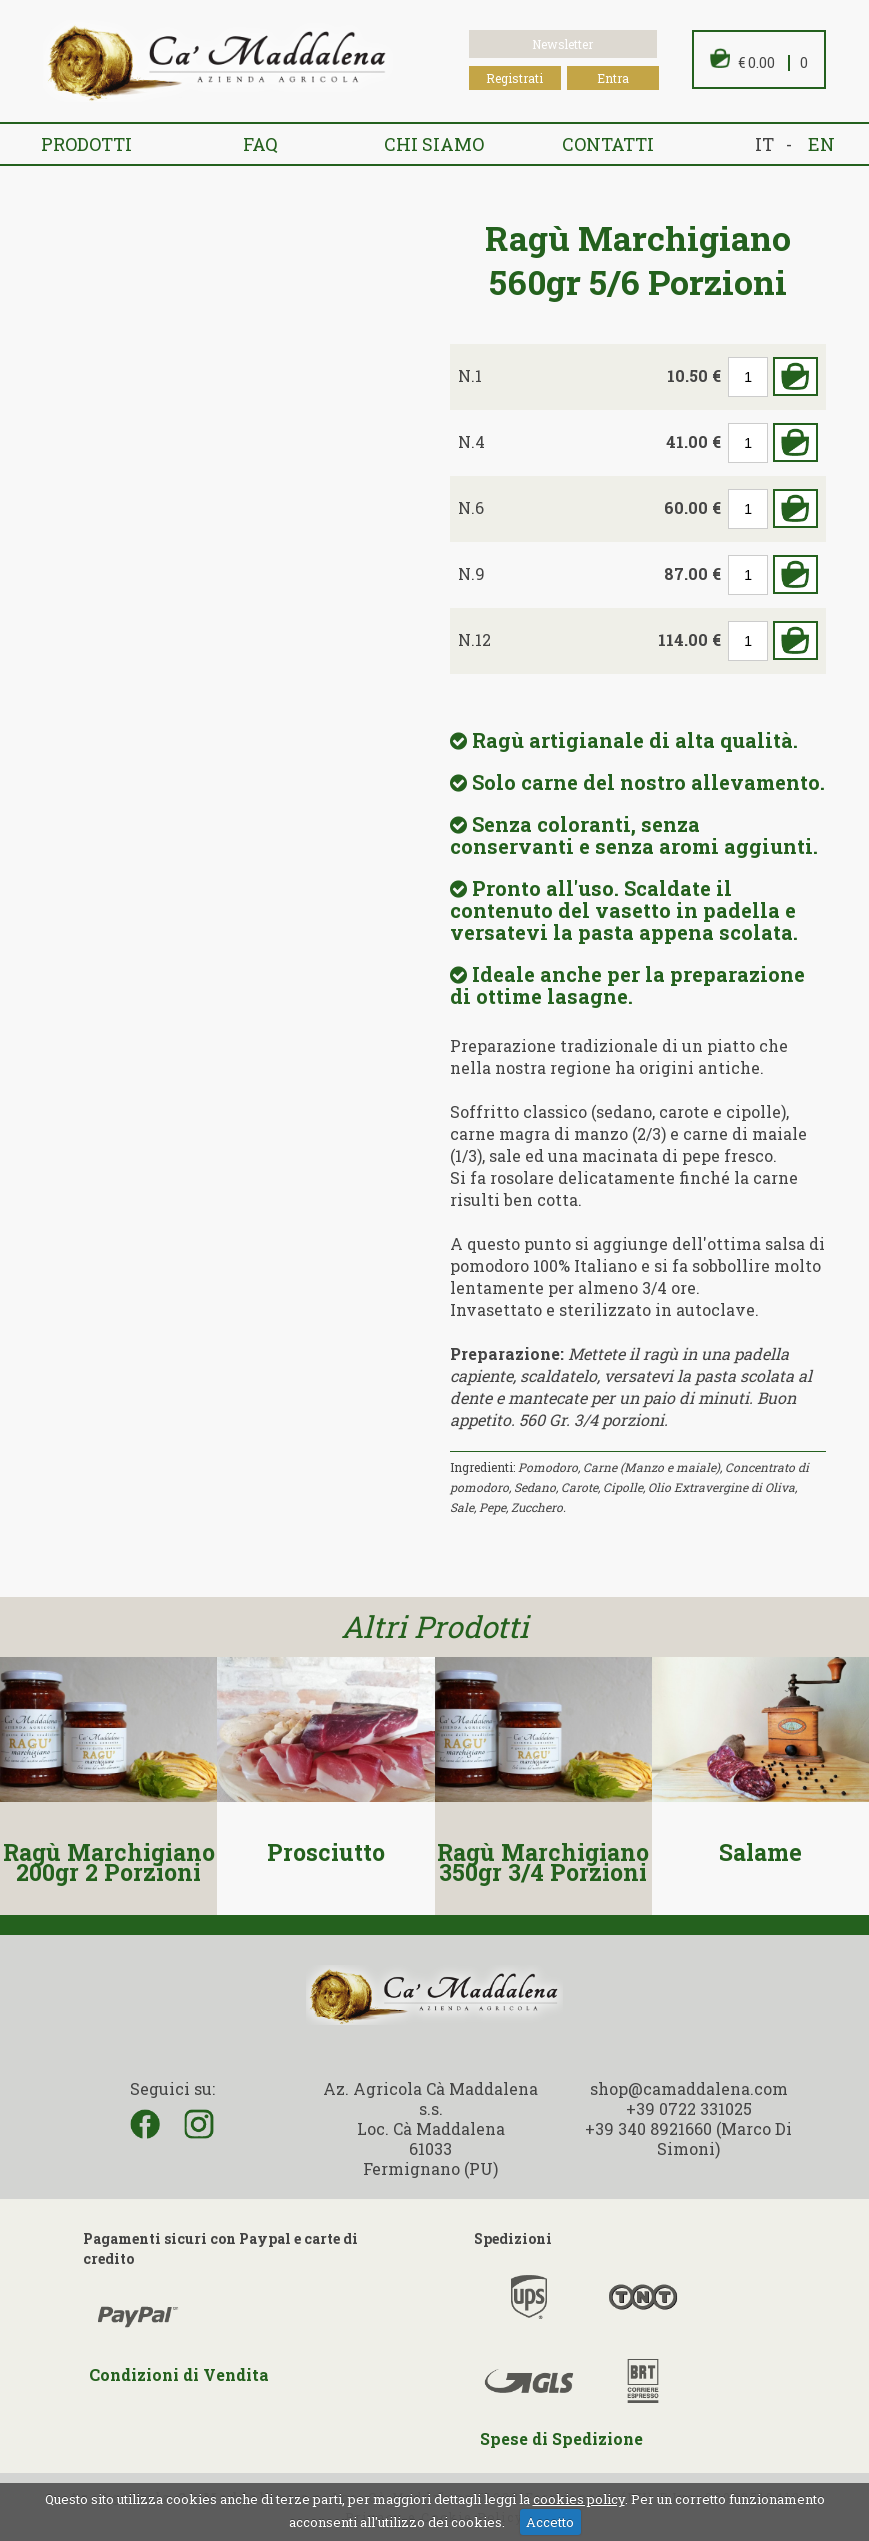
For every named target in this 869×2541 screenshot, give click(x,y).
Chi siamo (434, 144)
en (821, 144)
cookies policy (579, 2499)
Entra (613, 78)
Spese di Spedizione (561, 2438)
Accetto (550, 2522)
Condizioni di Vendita (179, 2374)
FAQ (260, 144)
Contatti (608, 144)
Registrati (514, 78)
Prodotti (86, 144)
